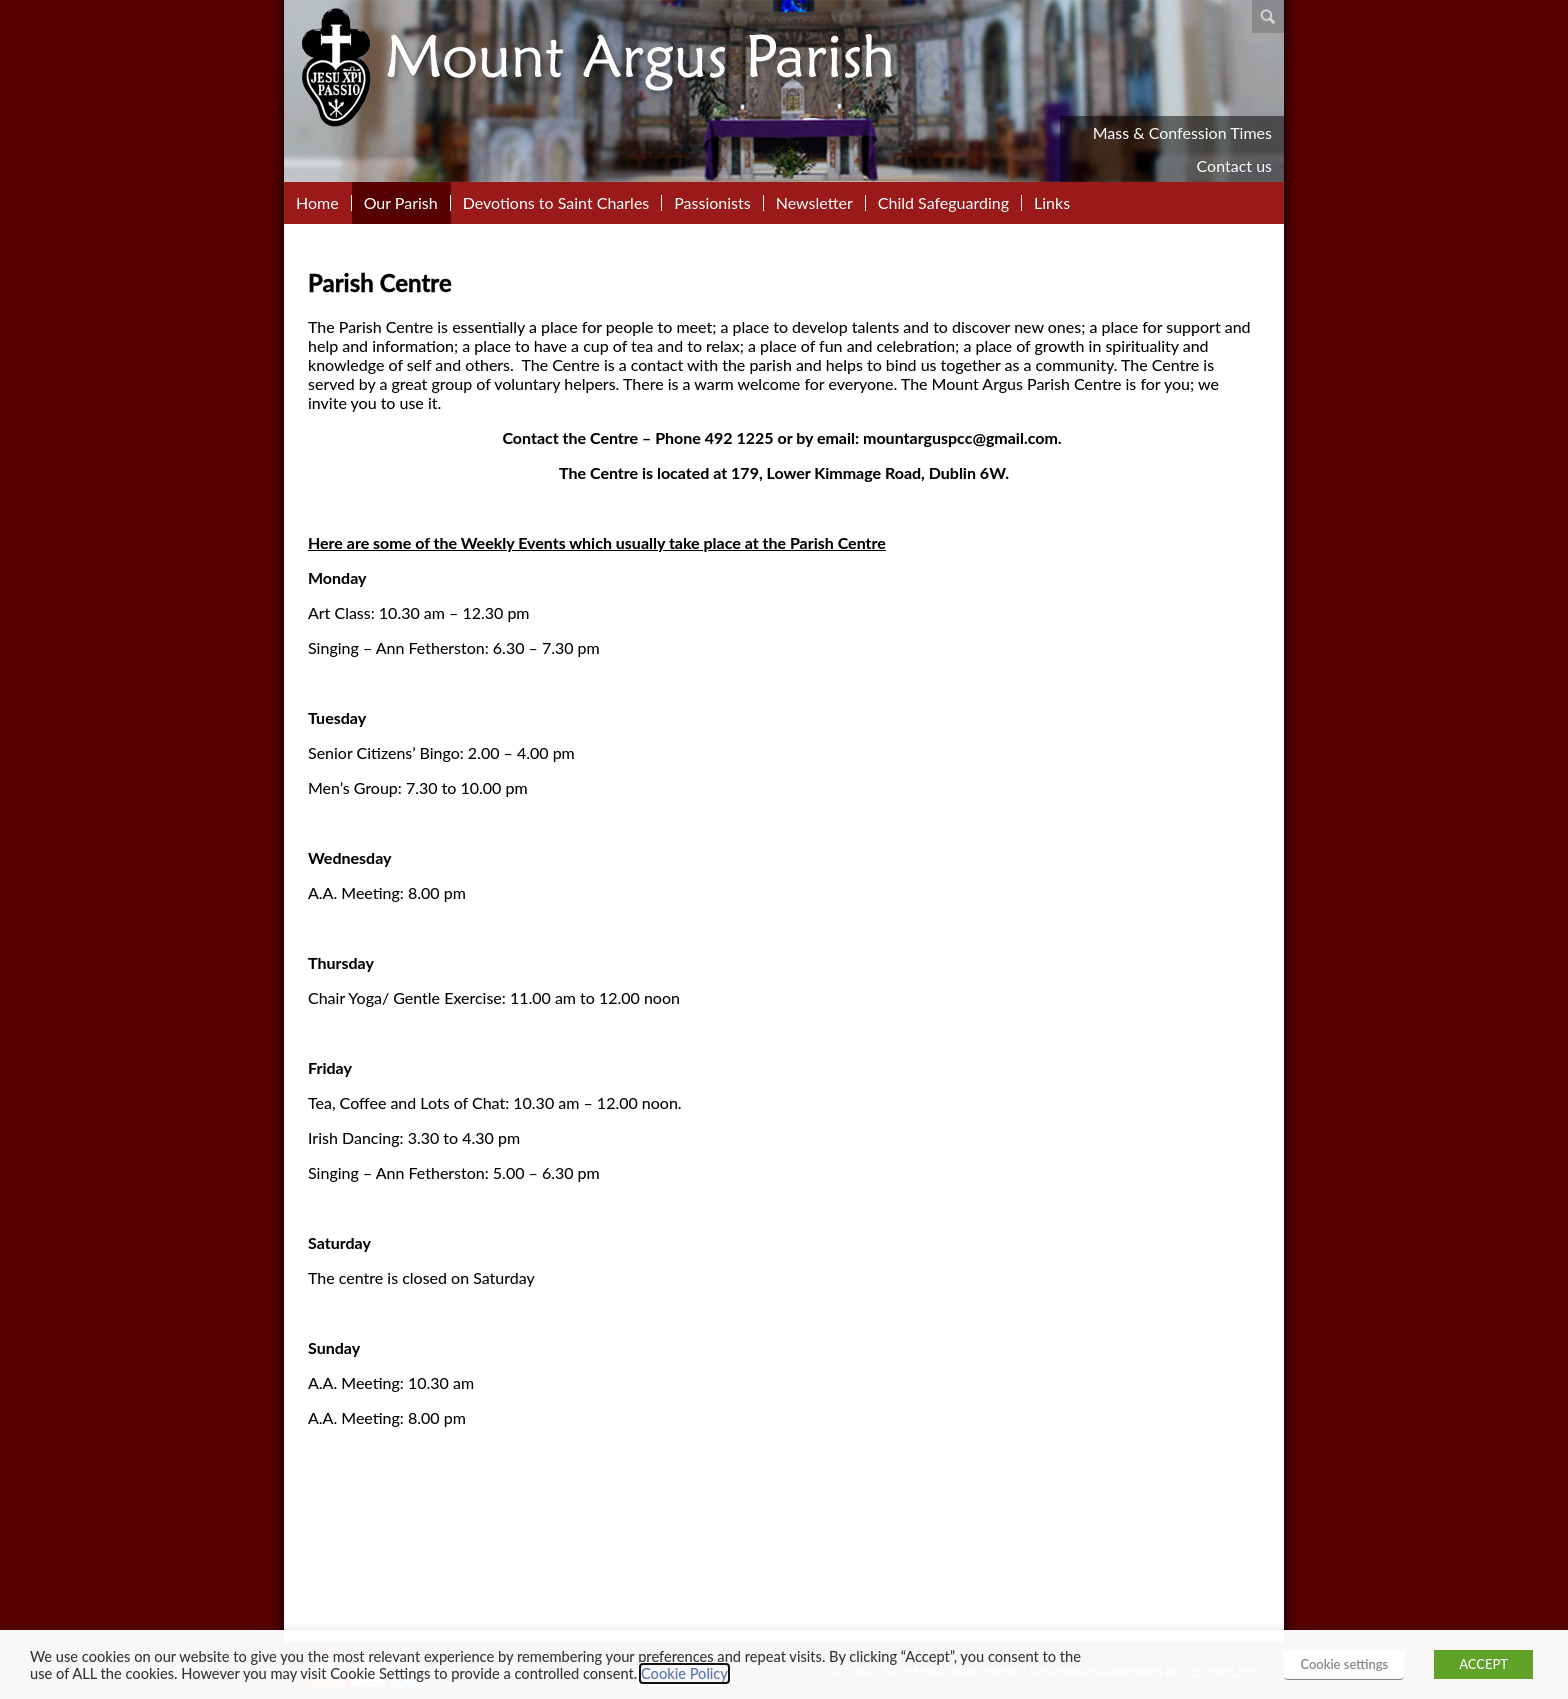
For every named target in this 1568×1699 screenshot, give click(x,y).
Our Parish (401, 203)
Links (1052, 203)
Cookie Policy (684, 1673)
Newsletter (814, 203)
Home (317, 203)
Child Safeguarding (943, 203)
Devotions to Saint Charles (556, 203)
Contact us (1234, 165)
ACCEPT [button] (1483, 1664)
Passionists (712, 203)
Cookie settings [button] (1344, 1664)
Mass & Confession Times (1182, 132)
